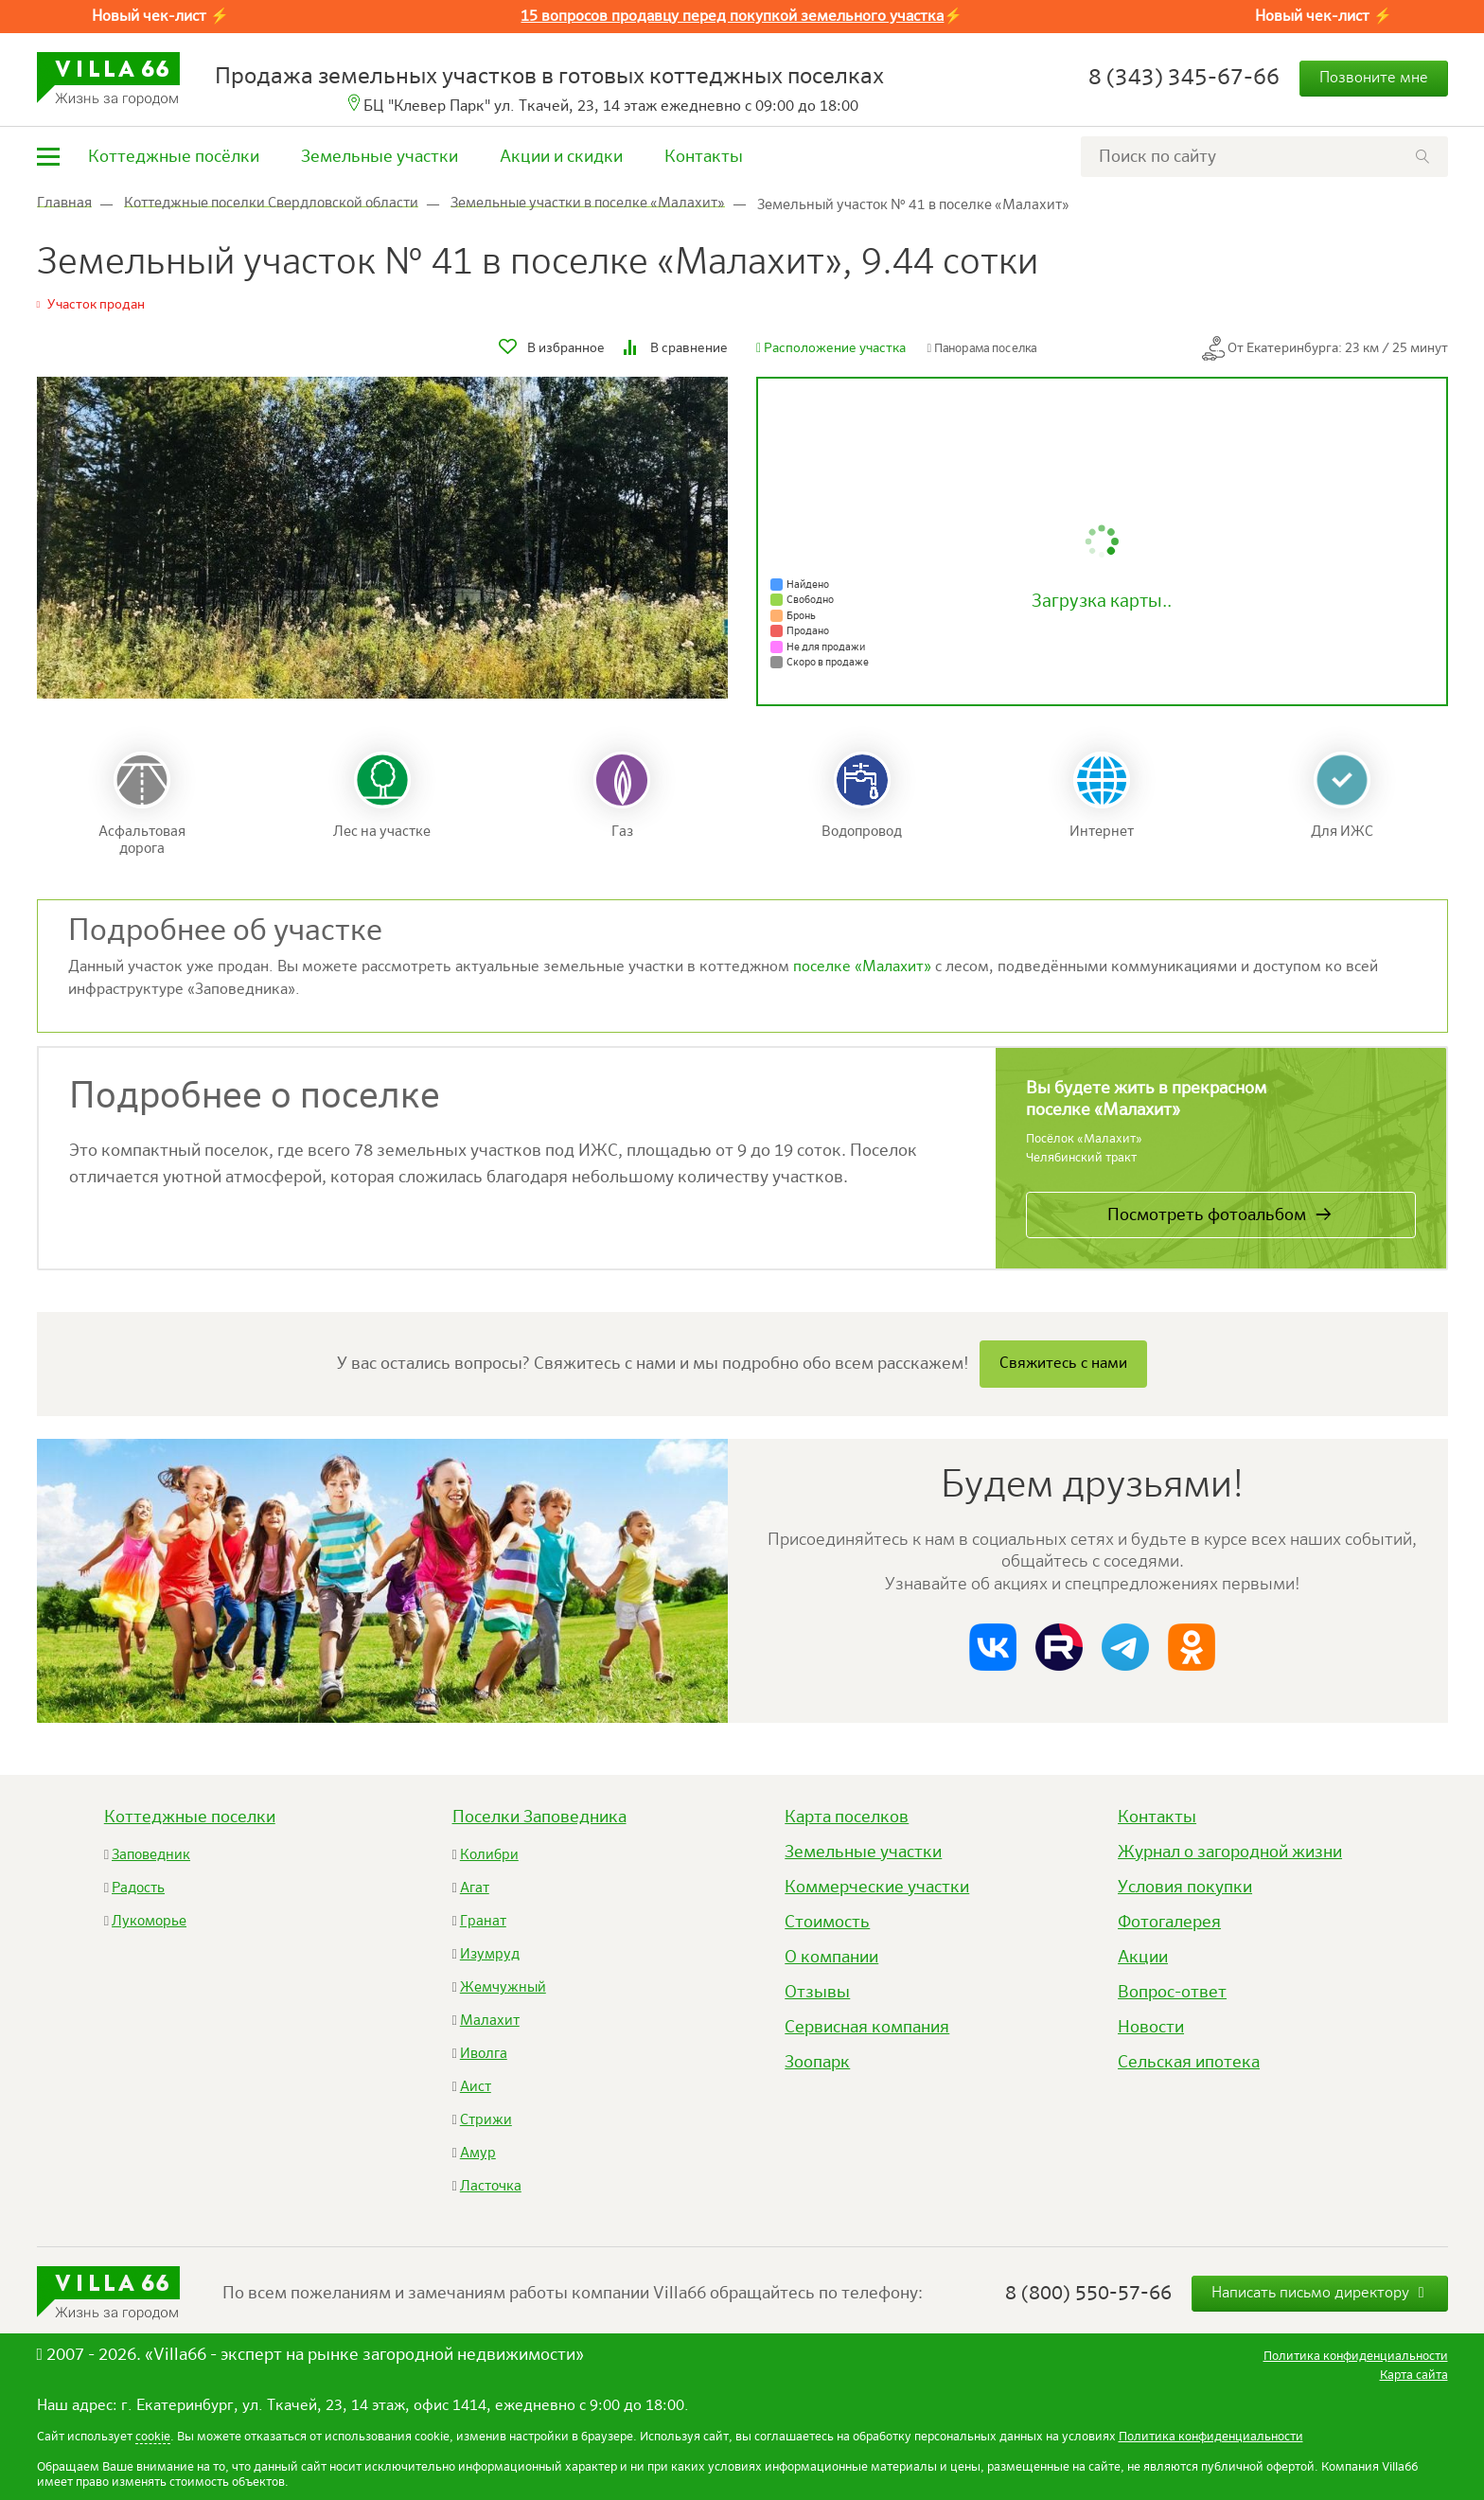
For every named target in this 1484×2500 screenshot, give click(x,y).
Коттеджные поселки (189, 1817)
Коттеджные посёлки (173, 157)
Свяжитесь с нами (1063, 1364)
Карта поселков (847, 1817)
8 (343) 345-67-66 (1184, 77)
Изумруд (490, 1954)
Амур (478, 2153)
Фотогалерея (1169, 1922)
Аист (475, 2087)
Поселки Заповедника (539, 1817)
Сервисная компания (867, 2027)
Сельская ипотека (1189, 2062)
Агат (474, 1888)
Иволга (483, 2054)
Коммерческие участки (877, 1887)
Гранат (483, 1921)
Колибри (489, 1855)
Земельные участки (379, 157)
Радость (138, 1888)
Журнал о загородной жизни (1230, 1852)
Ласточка (490, 2186)
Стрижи (486, 2120)
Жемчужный (503, 1987)
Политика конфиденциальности (1211, 2437)
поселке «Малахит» (862, 967)
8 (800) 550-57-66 (1088, 2294)
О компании (831, 1957)
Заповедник (151, 1855)
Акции (1143, 1957)
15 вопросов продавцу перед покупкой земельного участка (732, 17)
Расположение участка (831, 348)
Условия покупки (1185, 1887)
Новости (1151, 2027)
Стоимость (827, 1922)
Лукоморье (149, 1921)
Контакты (703, 157)
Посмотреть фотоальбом (1206, 1215)
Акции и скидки (561, 157)
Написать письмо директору (1319, 2293)
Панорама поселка (982, 349)
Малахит (490, 2020)
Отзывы (817, 1992)
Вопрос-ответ (1172, 1992)
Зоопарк (817, 2062)
